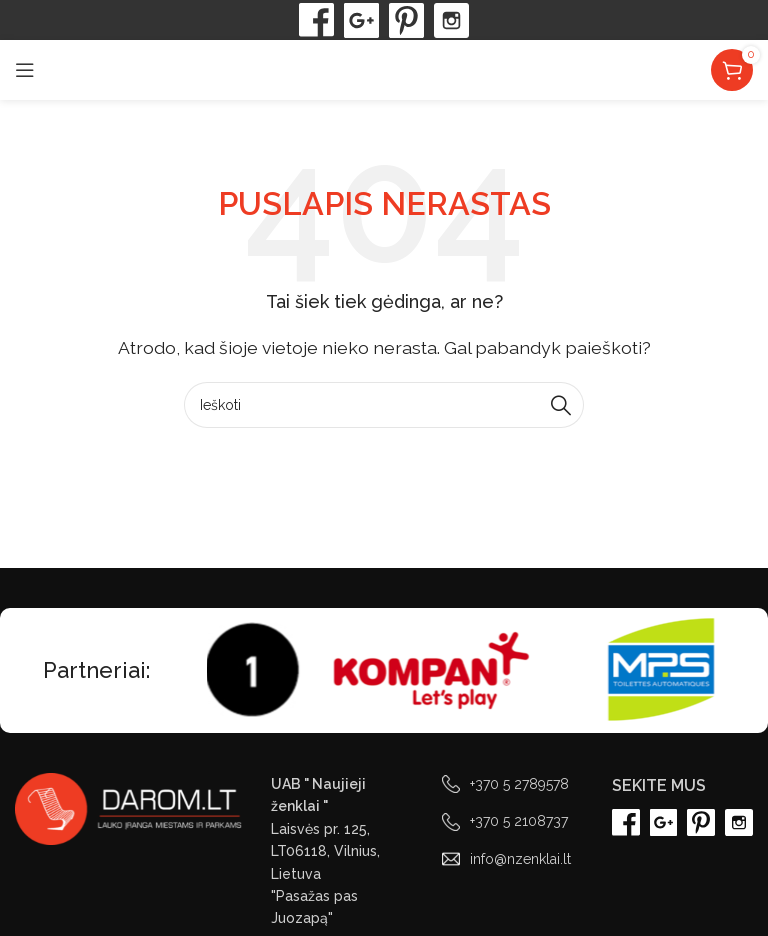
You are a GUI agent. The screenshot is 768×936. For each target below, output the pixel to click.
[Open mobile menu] (25, 70)
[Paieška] (384, 405)
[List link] (512, 784)
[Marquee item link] (215, 670)
